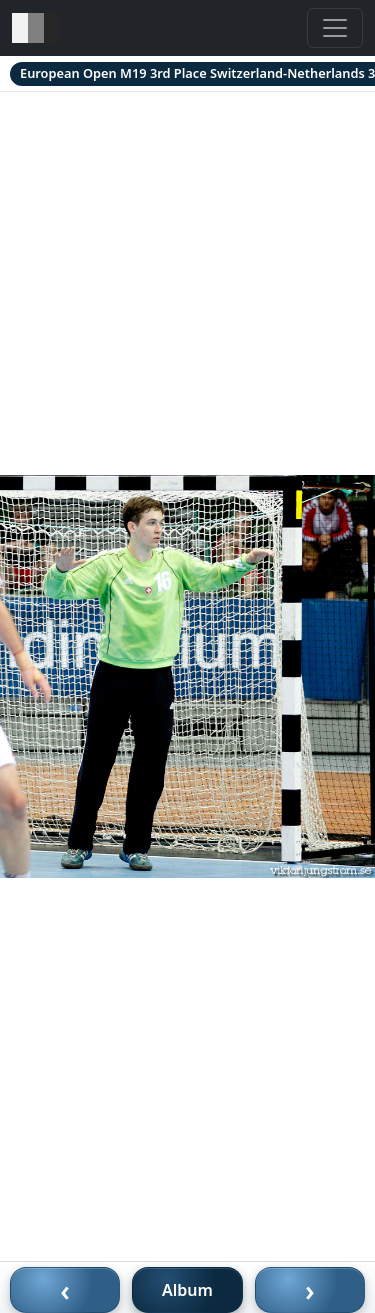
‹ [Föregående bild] (65, 1290)
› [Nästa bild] (310, 1290)
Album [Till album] (187, 1290)
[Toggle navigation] (335, 28)
